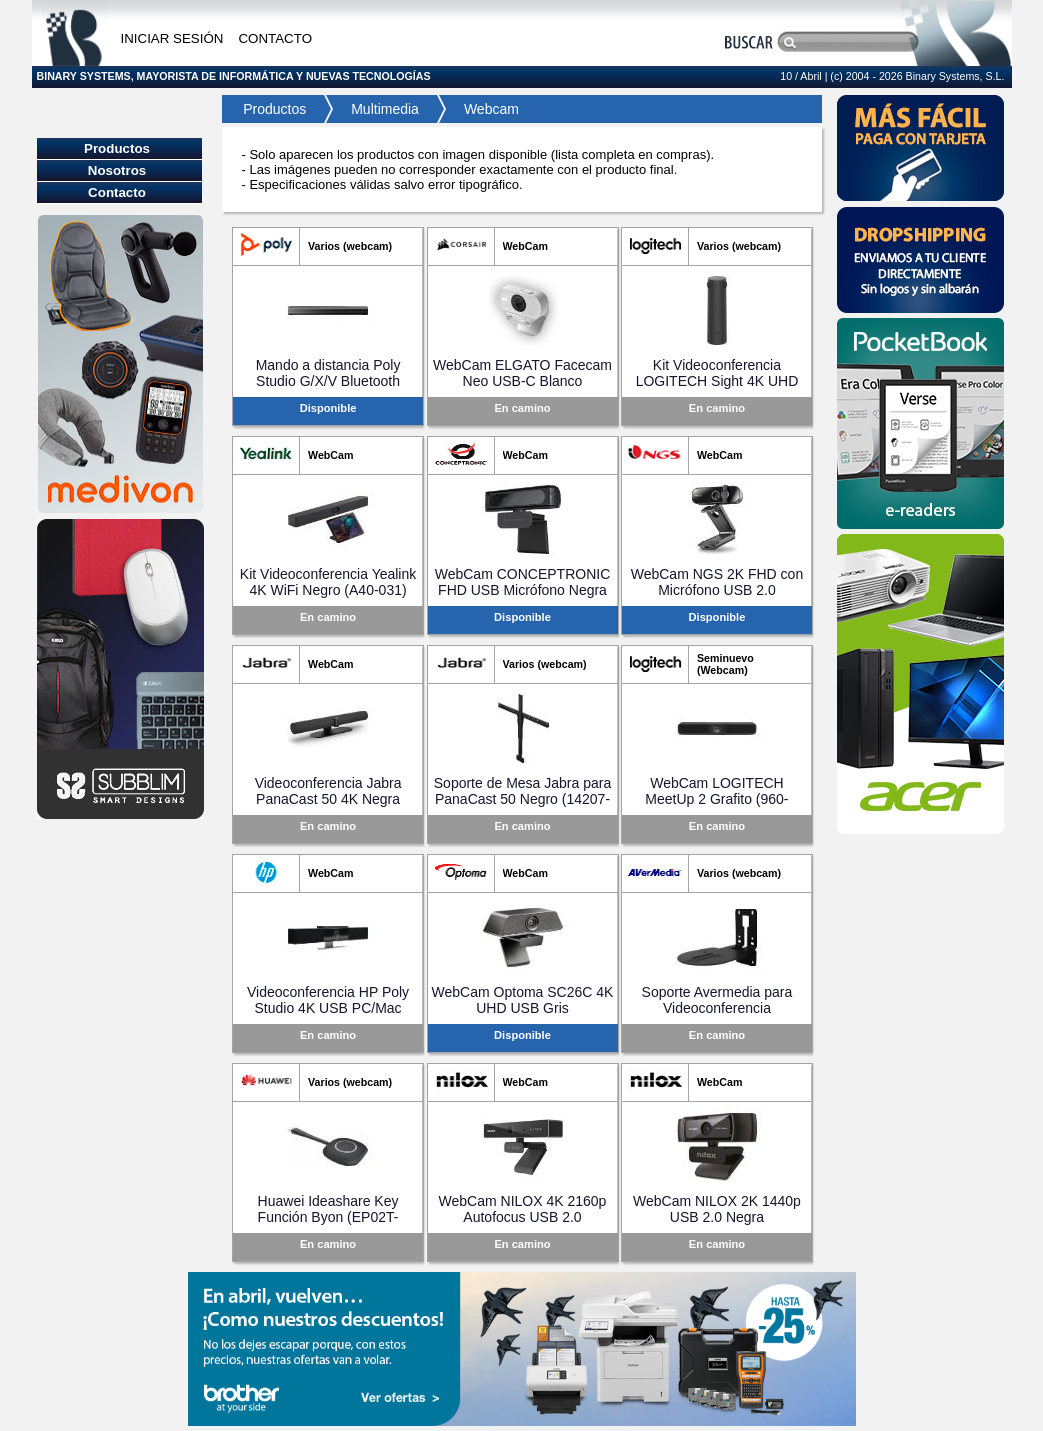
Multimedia (385, 109)
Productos (269, 109)
